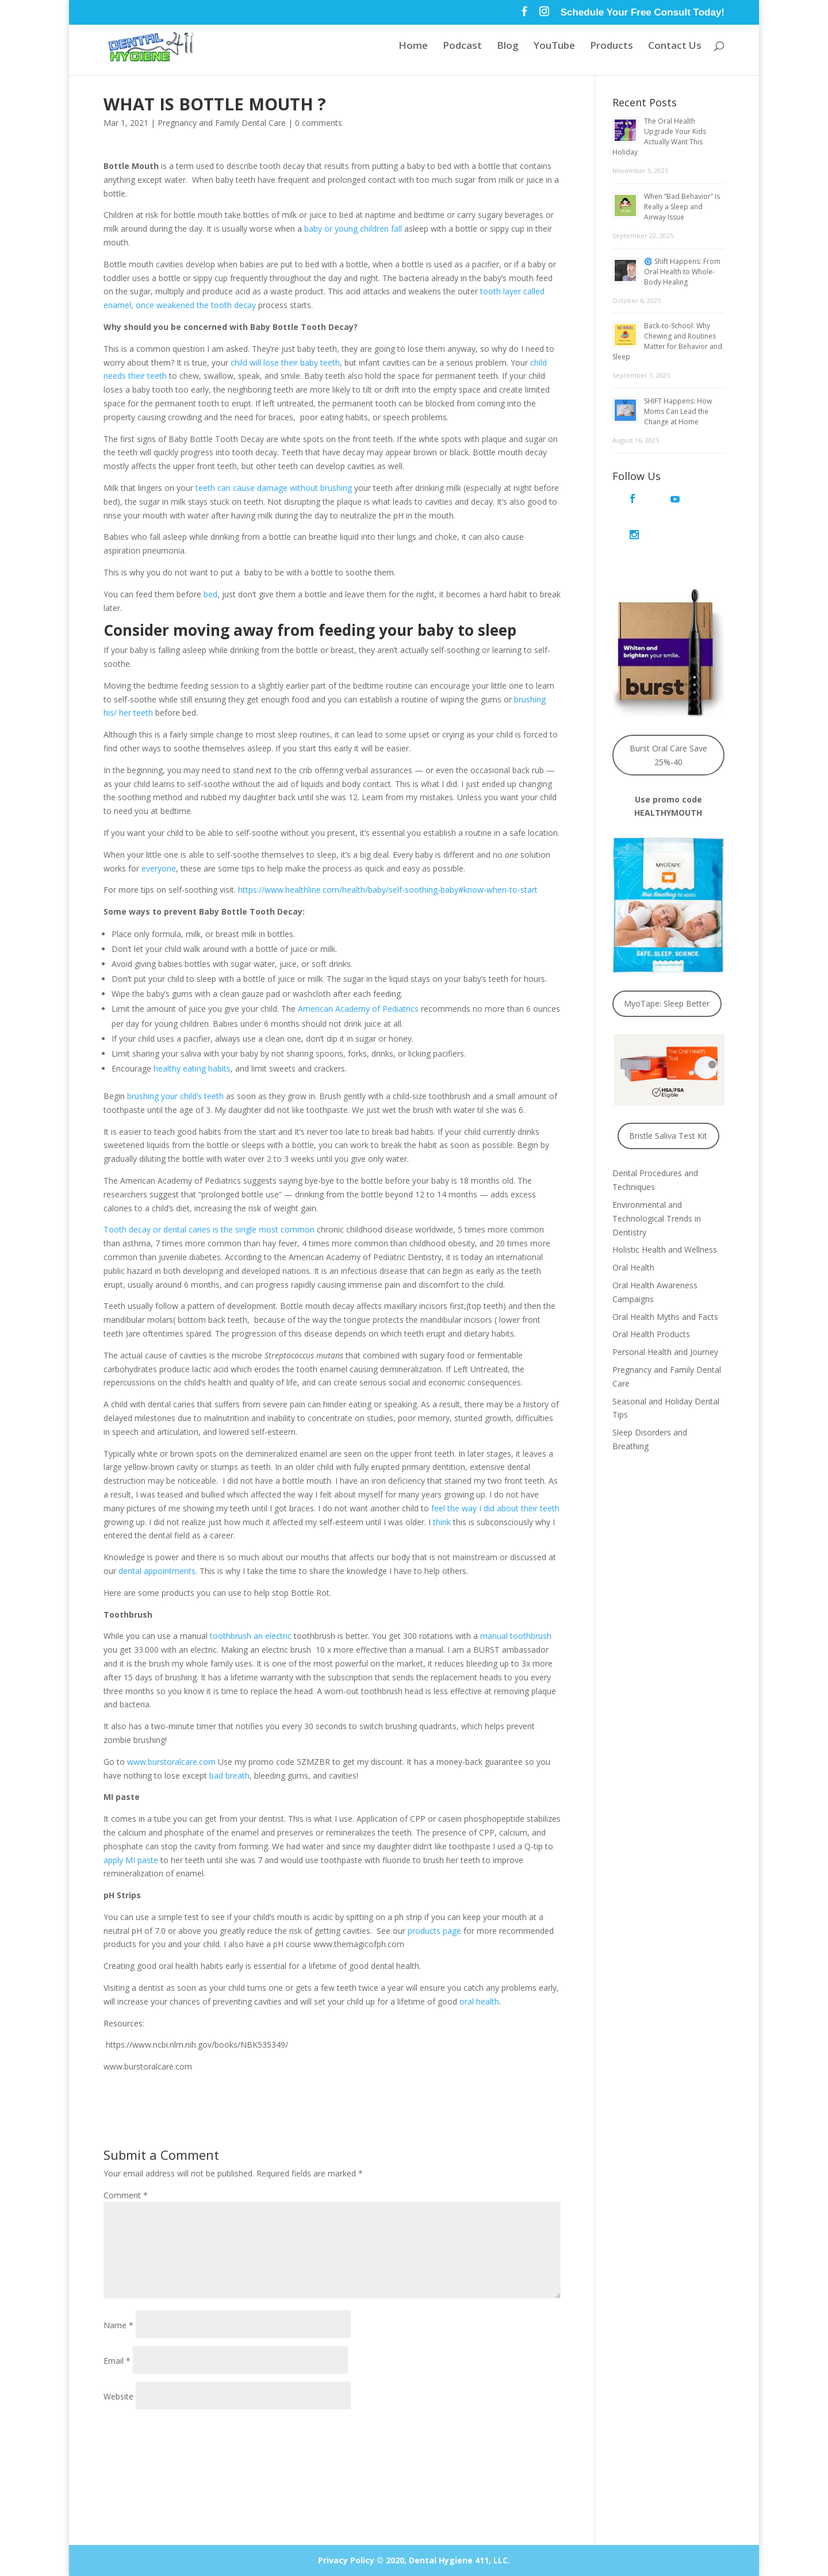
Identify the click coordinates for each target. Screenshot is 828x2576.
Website (118, 2396)
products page (434, 1930)
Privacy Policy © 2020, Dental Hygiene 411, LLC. (414, 2560)
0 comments (318, 122)
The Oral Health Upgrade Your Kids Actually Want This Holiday (659, 136)
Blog (508, 48)
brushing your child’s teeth (175, 1096)
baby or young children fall (353, 228)
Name (118, 2325)
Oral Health (633, 1231)
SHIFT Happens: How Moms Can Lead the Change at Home (678, 411)
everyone (158, 868)
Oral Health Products (651, 1297)
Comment (125, 2195)
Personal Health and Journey (665, 1315)
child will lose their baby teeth (285, 362)
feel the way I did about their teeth (495, 1508)
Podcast (462, 48)
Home (413, 48)
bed (210, 594)
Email (117, 2360)
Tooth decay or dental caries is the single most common (209, 1229)
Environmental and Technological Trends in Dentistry (656, 1182)
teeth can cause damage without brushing (273, 487)
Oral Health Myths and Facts (665, 1279)
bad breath (229, 1775)
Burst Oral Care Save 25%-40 (668, 718)
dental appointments (156, 1570)
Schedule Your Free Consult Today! (642, 12)
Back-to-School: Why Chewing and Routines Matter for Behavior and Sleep (667, 341)
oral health (479, 2001)
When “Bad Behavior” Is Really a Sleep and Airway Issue (682, 206)
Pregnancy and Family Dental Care (222, 122)
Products (611, 48)
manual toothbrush (515, 1635)
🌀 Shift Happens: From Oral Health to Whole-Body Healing (682, 271)
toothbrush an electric (251, 1635)
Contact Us (675, 48)
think (442, 1522)
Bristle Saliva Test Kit (668, 1099)
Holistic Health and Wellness (664, 1213)
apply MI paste (130, 1860)
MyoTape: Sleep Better (667, 967)
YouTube (554, 48)
